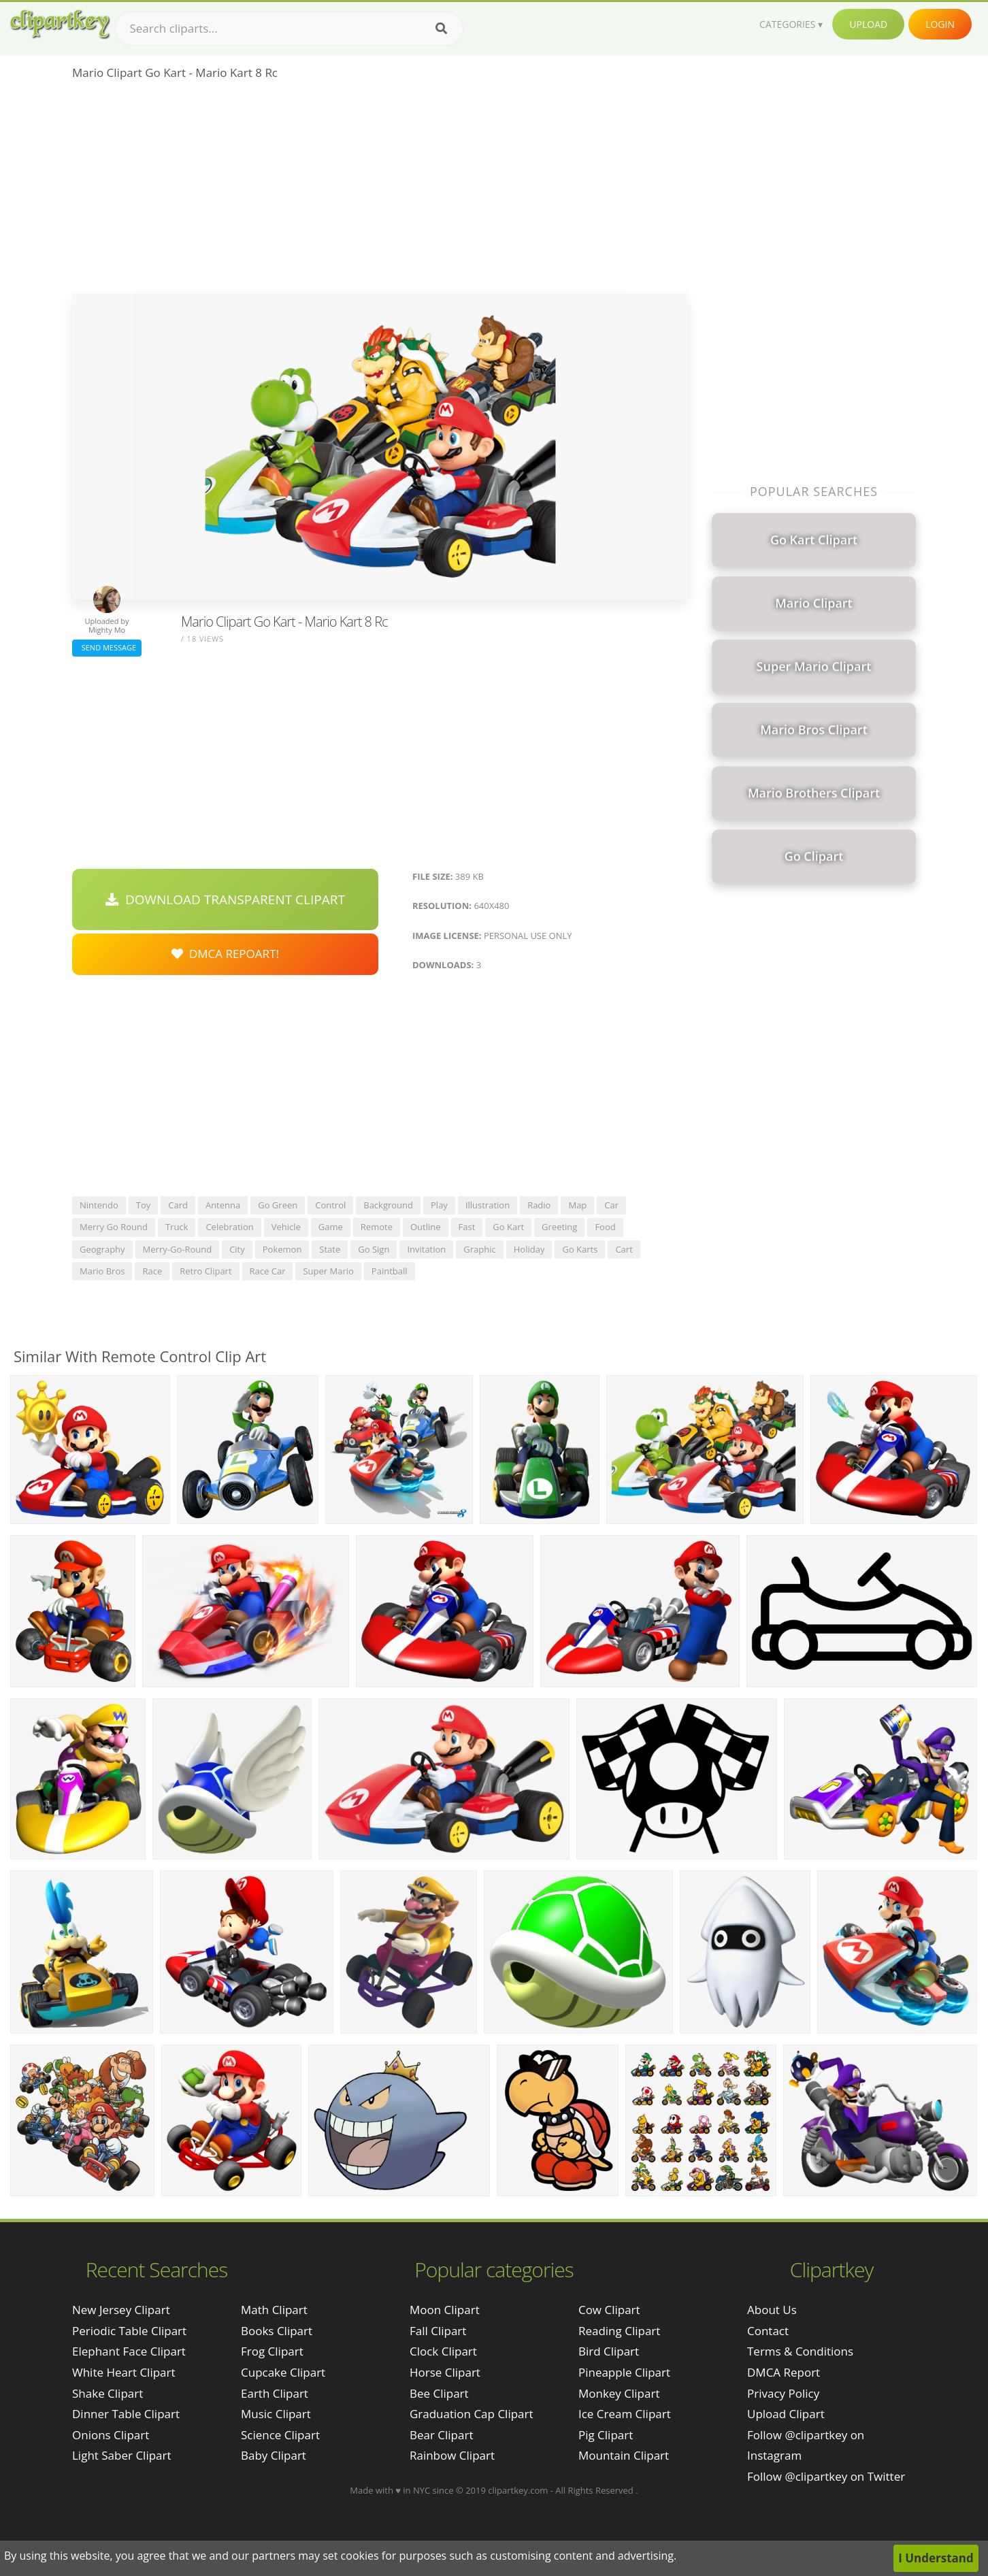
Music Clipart (276, 2414)
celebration (229, 1227)
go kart (508, 1227)
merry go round (114, 1227)
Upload (868, 24)
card (178, 1205)
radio (538, 1205)
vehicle (286, 1227)
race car (268, 1271)
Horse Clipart (445, 2372)
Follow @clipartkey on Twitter (826, 2476)
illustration (487, 1205)
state (329, 1249)
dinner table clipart (126, 2414)
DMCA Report (783, 2372)
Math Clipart (274, 2309)
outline (425, 1227)
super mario (328, 1271)
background (388, 1205)
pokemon (282, 1249)
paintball (390, 1271)
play (439, 1205)
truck (176, 1227)
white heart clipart (124, 2372)
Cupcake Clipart (283, 2372)
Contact (768, 2331)
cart (623, 1249)
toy (143, 1205)
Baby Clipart (273, 2455)
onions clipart (110, 2435)
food (605, 1227)
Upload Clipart (786, 2414)
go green (277, 1205)
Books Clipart (276, 2331)
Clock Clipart (443, 2351)
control (330, 1205)
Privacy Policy (783, 2393)
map (577, 1205)
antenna (222, 1205)
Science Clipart (280, 2435)
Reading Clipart (619, 2331)
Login (940, 24)
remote (377, 1227)
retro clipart (205, 1271)
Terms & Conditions (800, 2351)
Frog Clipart (272, 2351)
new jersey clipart (121, 2309)
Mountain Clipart (623, 2455)
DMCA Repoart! (225, 953)
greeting (559, 1227)
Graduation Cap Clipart (471, 2414)
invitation (426, 1249)
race (152, 1271)
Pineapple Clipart (624, 2372)
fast (467, 1227)
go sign (373, 1249)
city (237, 1249)
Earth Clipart (274, 2393)
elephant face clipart (129, 2351)
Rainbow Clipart (452, 2455)
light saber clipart (121, 2455)
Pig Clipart (605, 2435)
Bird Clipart (608, 2351)
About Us (772, 2309)
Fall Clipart (438, 2331)
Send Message (107, 647)
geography (102, 1249)
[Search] (441, 28)
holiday (529, 1249)
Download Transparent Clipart (225, 899)
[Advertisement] (380, 191)
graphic (479, 1249)
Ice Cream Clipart (624, 2414)
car (611, 1205)
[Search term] (289, 28)
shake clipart (107, 2393)
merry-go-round (177, 1249)
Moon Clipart (445, 2309)
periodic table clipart (129, 2331)
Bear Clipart (441, 2435)
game (330, 1227)
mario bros (102, 1271)
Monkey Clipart (619, 2393)
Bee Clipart (439, 2393)
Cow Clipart (609, 2309)
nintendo (99, 1205)
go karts (579, 1249)
